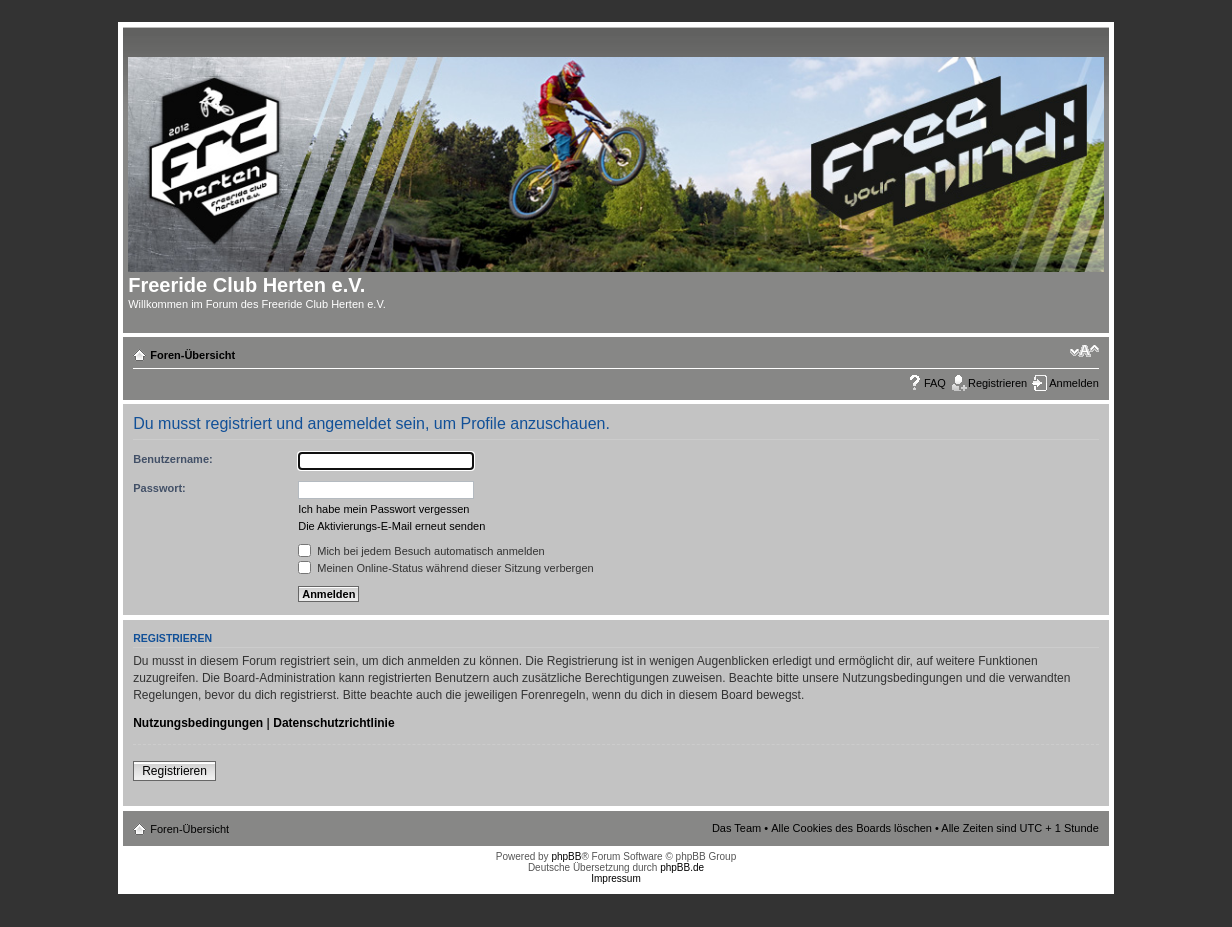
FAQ (935, 383)
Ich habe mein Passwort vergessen (383, 509)
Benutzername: (172, 459)
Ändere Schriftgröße (1084, 351)
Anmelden (1074, 383)
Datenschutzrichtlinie (333, 723)
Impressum (615, 878)
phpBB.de (682, 867)
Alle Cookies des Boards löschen (851, 828)
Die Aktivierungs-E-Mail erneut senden (391, 526)
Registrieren (997, 383)
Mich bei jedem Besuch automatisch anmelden (421, 551)
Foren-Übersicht (192, 355)
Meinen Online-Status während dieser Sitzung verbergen (445, 568)
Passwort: (159, 488)
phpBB (566, 856)
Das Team (736, 828)
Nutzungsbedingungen (198, 723)
